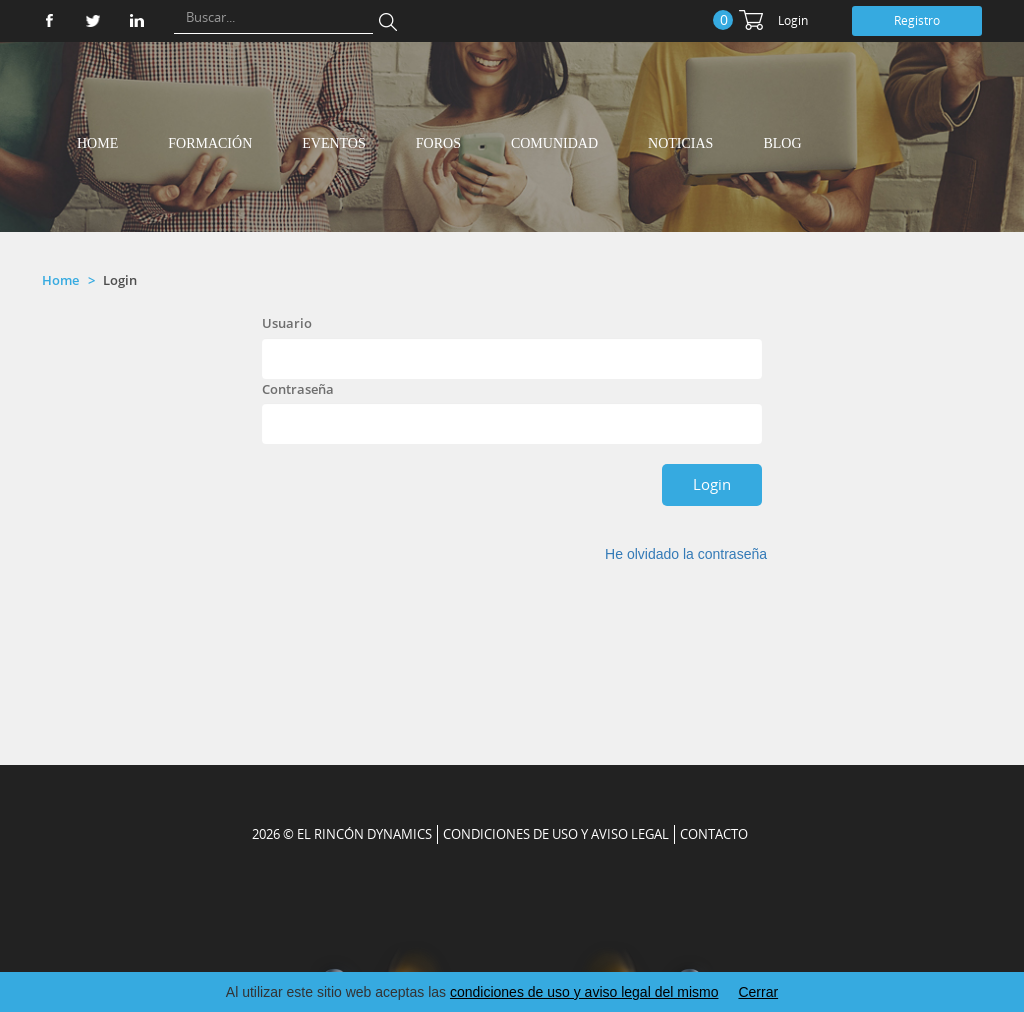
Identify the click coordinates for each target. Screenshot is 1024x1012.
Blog (782, 143)
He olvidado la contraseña (686, 554)
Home (97, 143)
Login (793, 20)
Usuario (287, 323)
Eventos (334, 143)
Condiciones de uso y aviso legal (556, 834)
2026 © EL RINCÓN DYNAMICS (342, 834)
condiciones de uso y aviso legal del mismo (584, 992)
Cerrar (758, 992)
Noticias (680, 143)
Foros (438, 143)
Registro (917, 20)
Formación (210, 143)
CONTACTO (714, 834)
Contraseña (298, 389)
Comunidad (554, 143)
